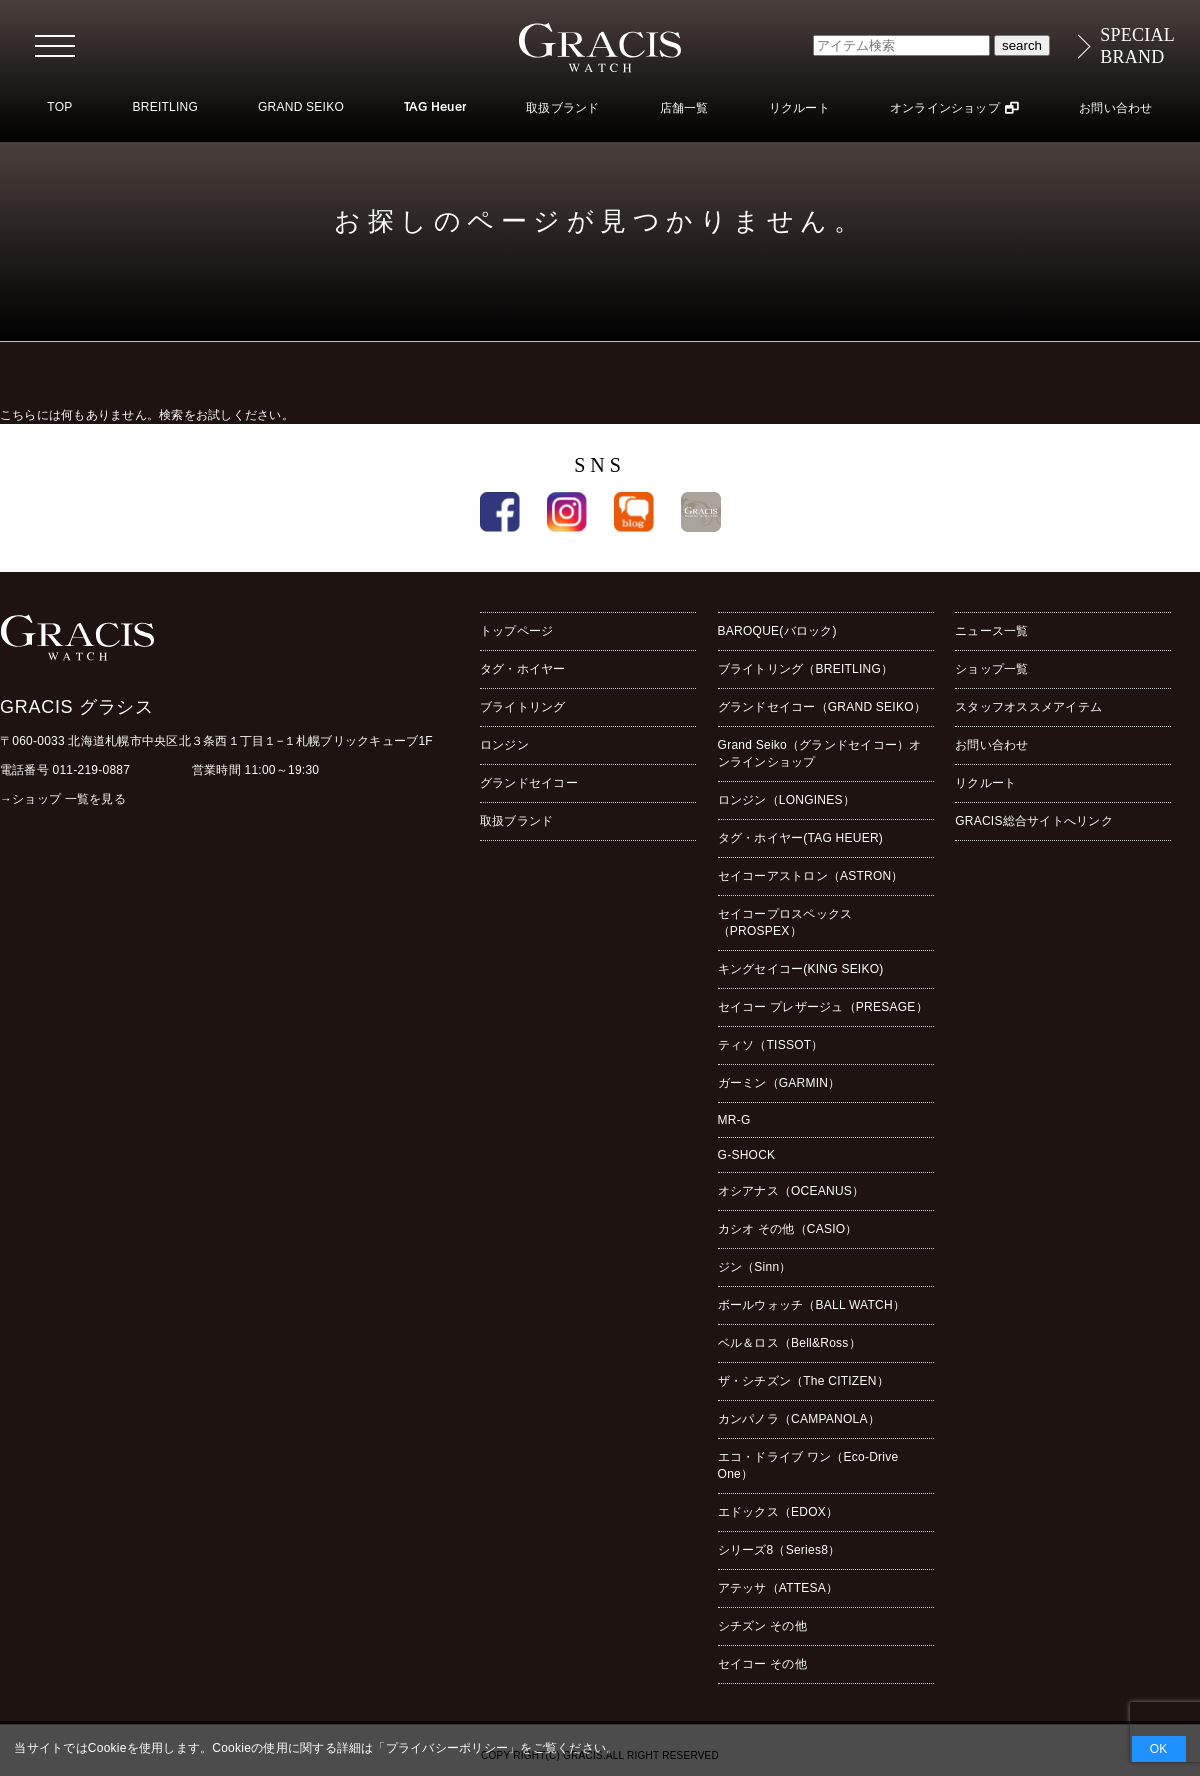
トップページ (516, 631)
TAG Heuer (435, 108)
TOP (59, 107)
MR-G (734, 1120)
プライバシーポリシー (447, 1748)
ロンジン (504, 745)
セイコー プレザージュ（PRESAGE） (823, 1007)
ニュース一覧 (991, 631)
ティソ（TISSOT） (771, 1045)
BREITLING (165, 107)
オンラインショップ (945, 108)
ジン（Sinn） (755, 1267)
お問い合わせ (1115, 108)
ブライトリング (523, 707)
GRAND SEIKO (301, 107)
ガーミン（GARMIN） (779, 1083)
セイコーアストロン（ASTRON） (811, 876)
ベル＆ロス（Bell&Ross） (789, 1343)
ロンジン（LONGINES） (786, 800)
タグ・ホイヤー (523, 669)
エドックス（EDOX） (778, 1512)
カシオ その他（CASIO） (788, 1229)
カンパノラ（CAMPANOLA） (799, 1419)
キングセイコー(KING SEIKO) (801, 969)
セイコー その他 (762, 1664)
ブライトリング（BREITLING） (806, 669)
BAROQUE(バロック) (777, 631)
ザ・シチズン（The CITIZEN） (803, 1381)
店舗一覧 (684, 108)
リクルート (799, 108)
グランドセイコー (529, 783)
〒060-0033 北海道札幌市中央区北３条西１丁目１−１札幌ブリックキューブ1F (216, 741)
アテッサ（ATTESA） (778, 1588)
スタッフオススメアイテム (1028, 707)
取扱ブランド (562, 108)
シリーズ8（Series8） (779, 1550)
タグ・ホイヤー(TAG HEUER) (800, 838)
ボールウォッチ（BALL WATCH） (811, 1305)
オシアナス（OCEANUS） (791, 1191)
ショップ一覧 (991, 669)
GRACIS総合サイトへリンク (1034, 821)
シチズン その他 (762, 1626)
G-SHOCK (747, 1155)
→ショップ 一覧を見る (63, 799)
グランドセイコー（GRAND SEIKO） (822, 707)
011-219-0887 (92, 770)
